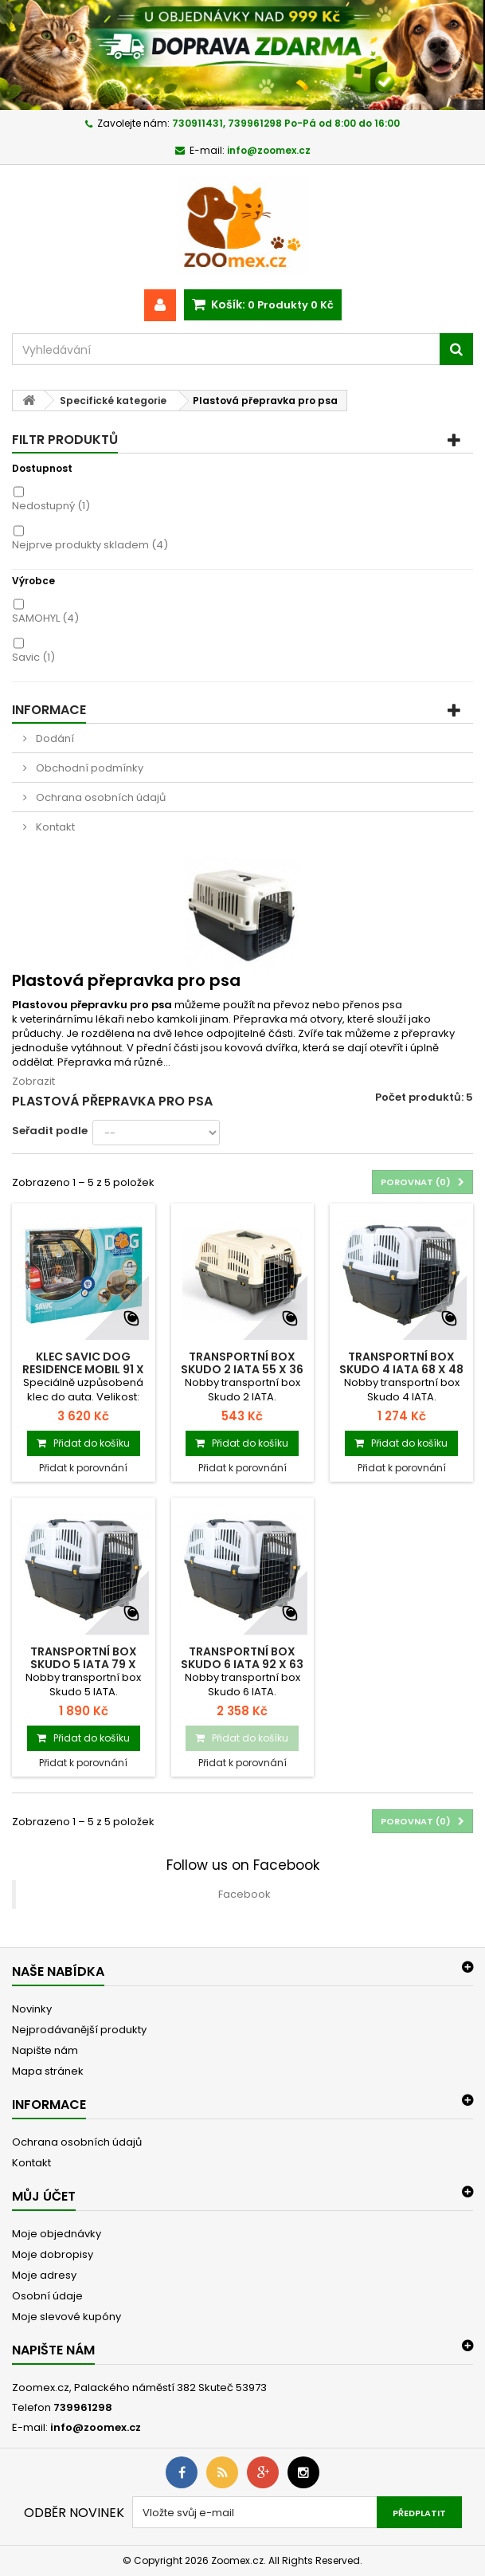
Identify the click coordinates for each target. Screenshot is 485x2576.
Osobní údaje (47, 2295)
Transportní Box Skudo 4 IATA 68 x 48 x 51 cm (401, 1369)
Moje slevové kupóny (66, 2316)
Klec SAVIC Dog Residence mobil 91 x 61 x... (83, 1369)
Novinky (32, 2008)
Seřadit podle (50, 1130)
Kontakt (54, 826)
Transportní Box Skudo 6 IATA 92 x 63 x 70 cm (242, 1664)
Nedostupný (51, 505)
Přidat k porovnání (83, 1468)
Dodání (53, 738)
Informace (49, 710)
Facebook (244, 1894)
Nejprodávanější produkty (79, 2029)
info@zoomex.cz (95, 2427)
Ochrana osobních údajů (99, 797)
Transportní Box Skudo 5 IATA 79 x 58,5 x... (83, 1664)
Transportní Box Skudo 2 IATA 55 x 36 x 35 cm (242, 1369)
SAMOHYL (45, 618)
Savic (33, 657)
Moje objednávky (56, 2233)
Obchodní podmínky (88, 768)
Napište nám (45, 2050)
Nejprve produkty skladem (90, 544)
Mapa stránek (48, 2071)
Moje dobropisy (52, 2254)
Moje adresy (44, 2275)
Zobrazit (33, 1081)
